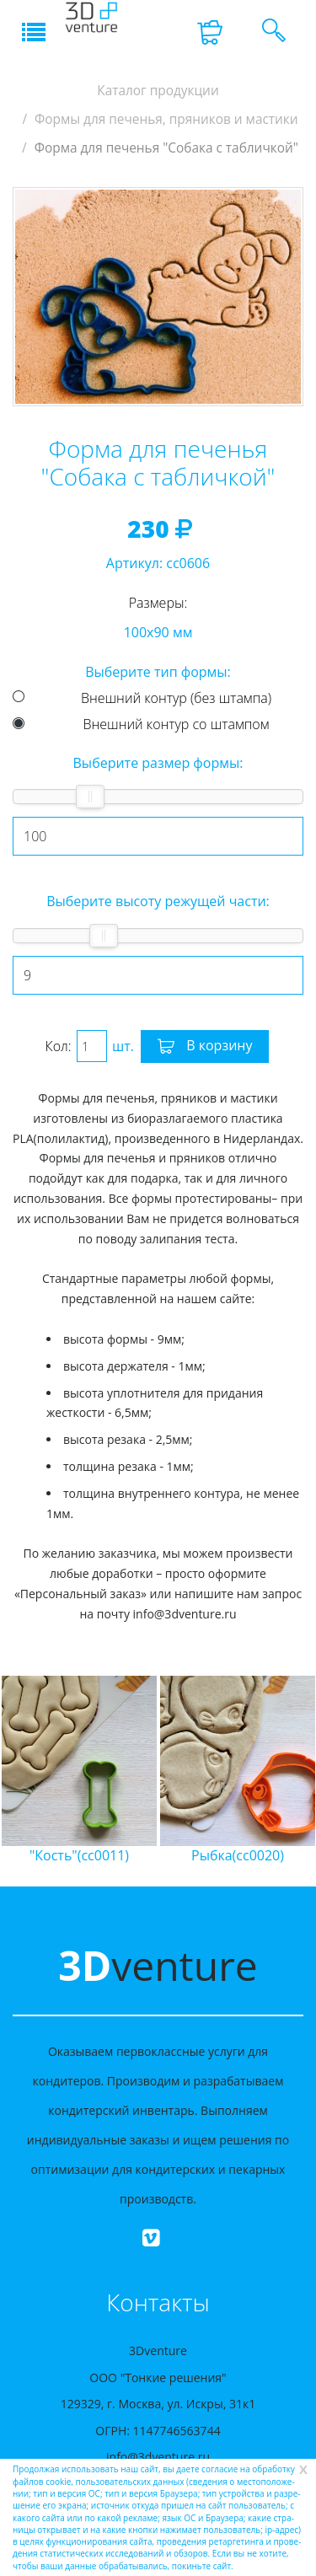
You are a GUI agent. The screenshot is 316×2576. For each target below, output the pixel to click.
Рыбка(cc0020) (237, 1855)
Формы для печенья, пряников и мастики (166, 119)
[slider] (90, 796)
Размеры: (158, 602)
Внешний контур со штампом (176, 724)
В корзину (205, 1047)
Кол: (59, 1046)
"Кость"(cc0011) (79, 1855)
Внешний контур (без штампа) (176, 698)
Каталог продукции (157, 90)
